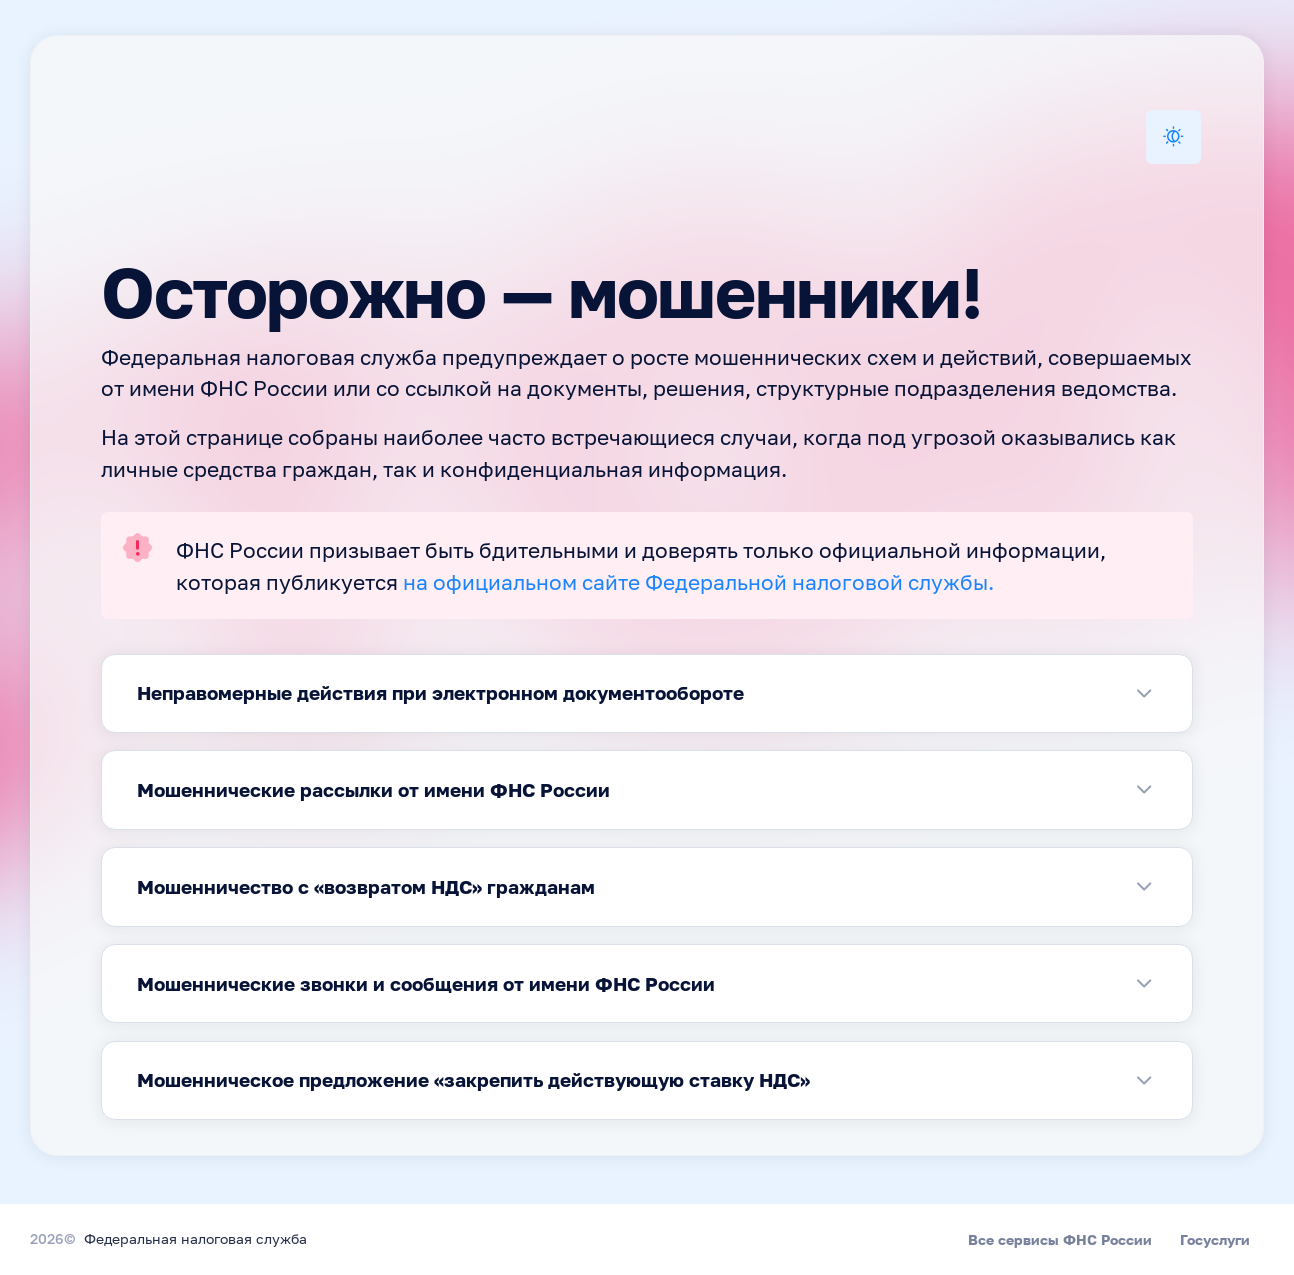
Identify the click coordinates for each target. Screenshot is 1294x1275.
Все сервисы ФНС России (1060, 1239)
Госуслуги (1215, 1239)
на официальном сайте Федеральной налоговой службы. (698, 584)
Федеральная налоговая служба (195, 1240)
